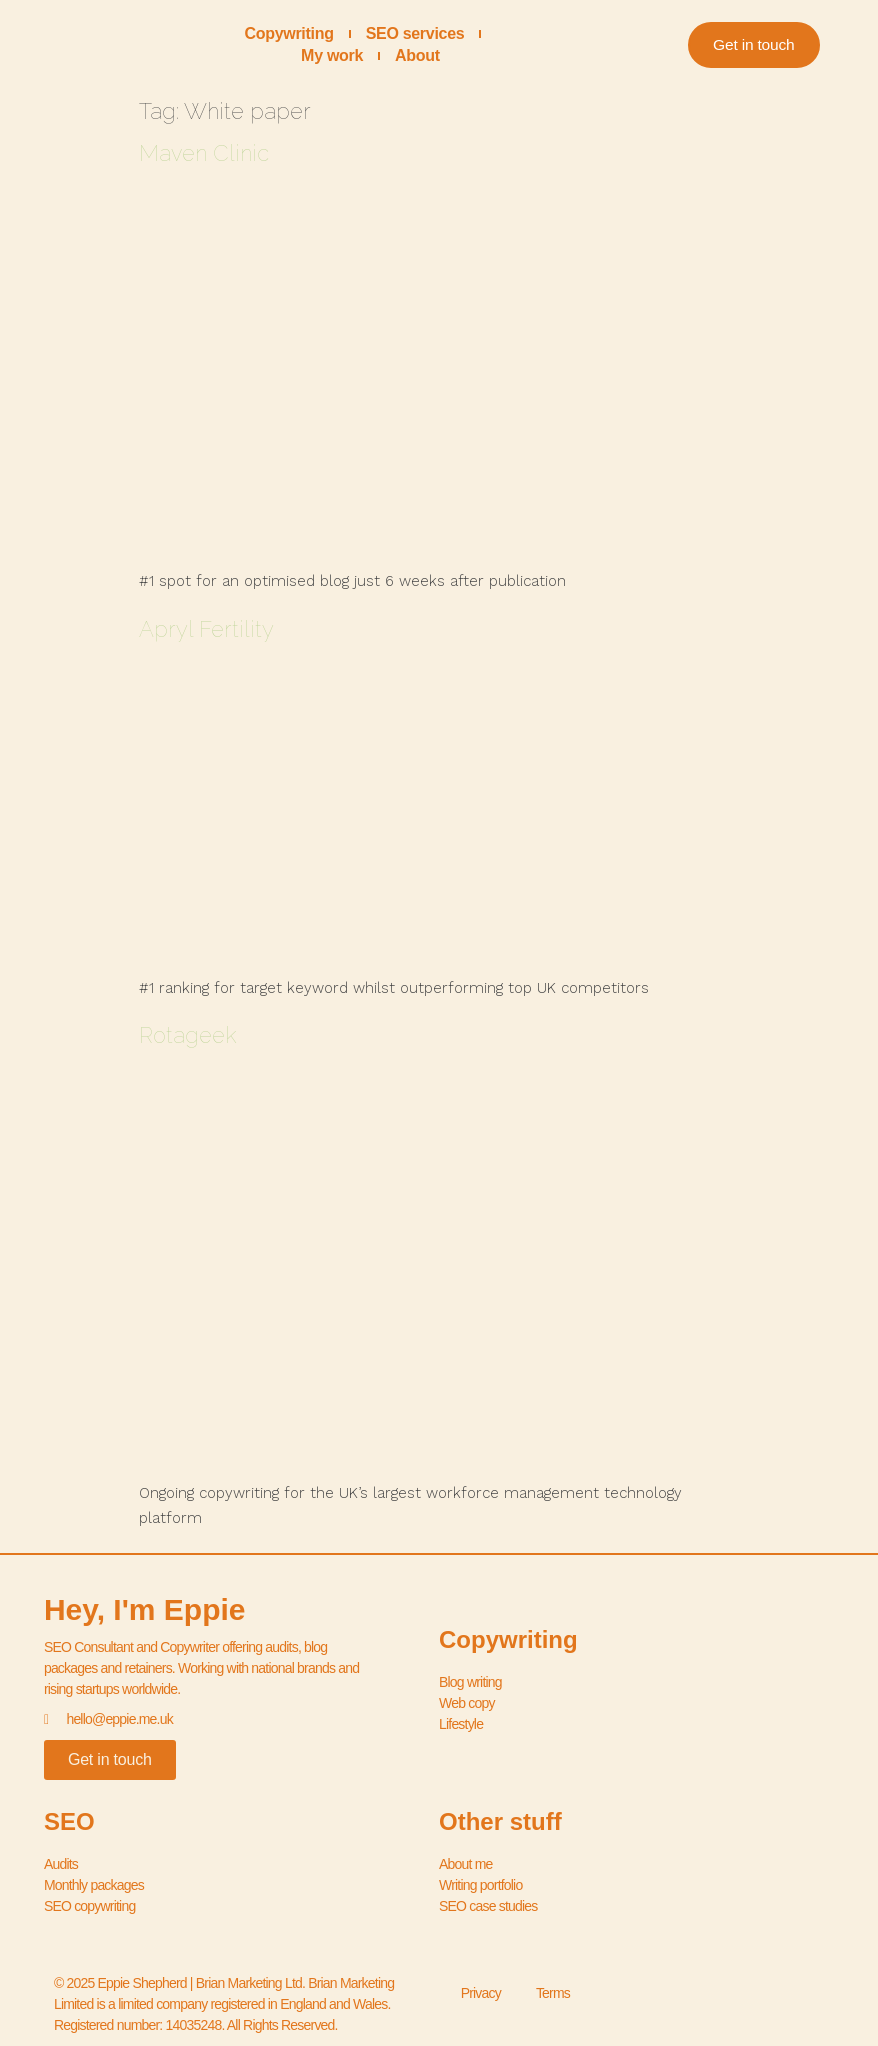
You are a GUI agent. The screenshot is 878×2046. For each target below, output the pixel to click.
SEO (69, 1821)
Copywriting (289, 33)
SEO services (415, 33)
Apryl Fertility (206, 629)
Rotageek (188, 1035)
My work (332, 55)
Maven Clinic (204, 153)
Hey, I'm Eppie (145, 1609)
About (417, 55)
